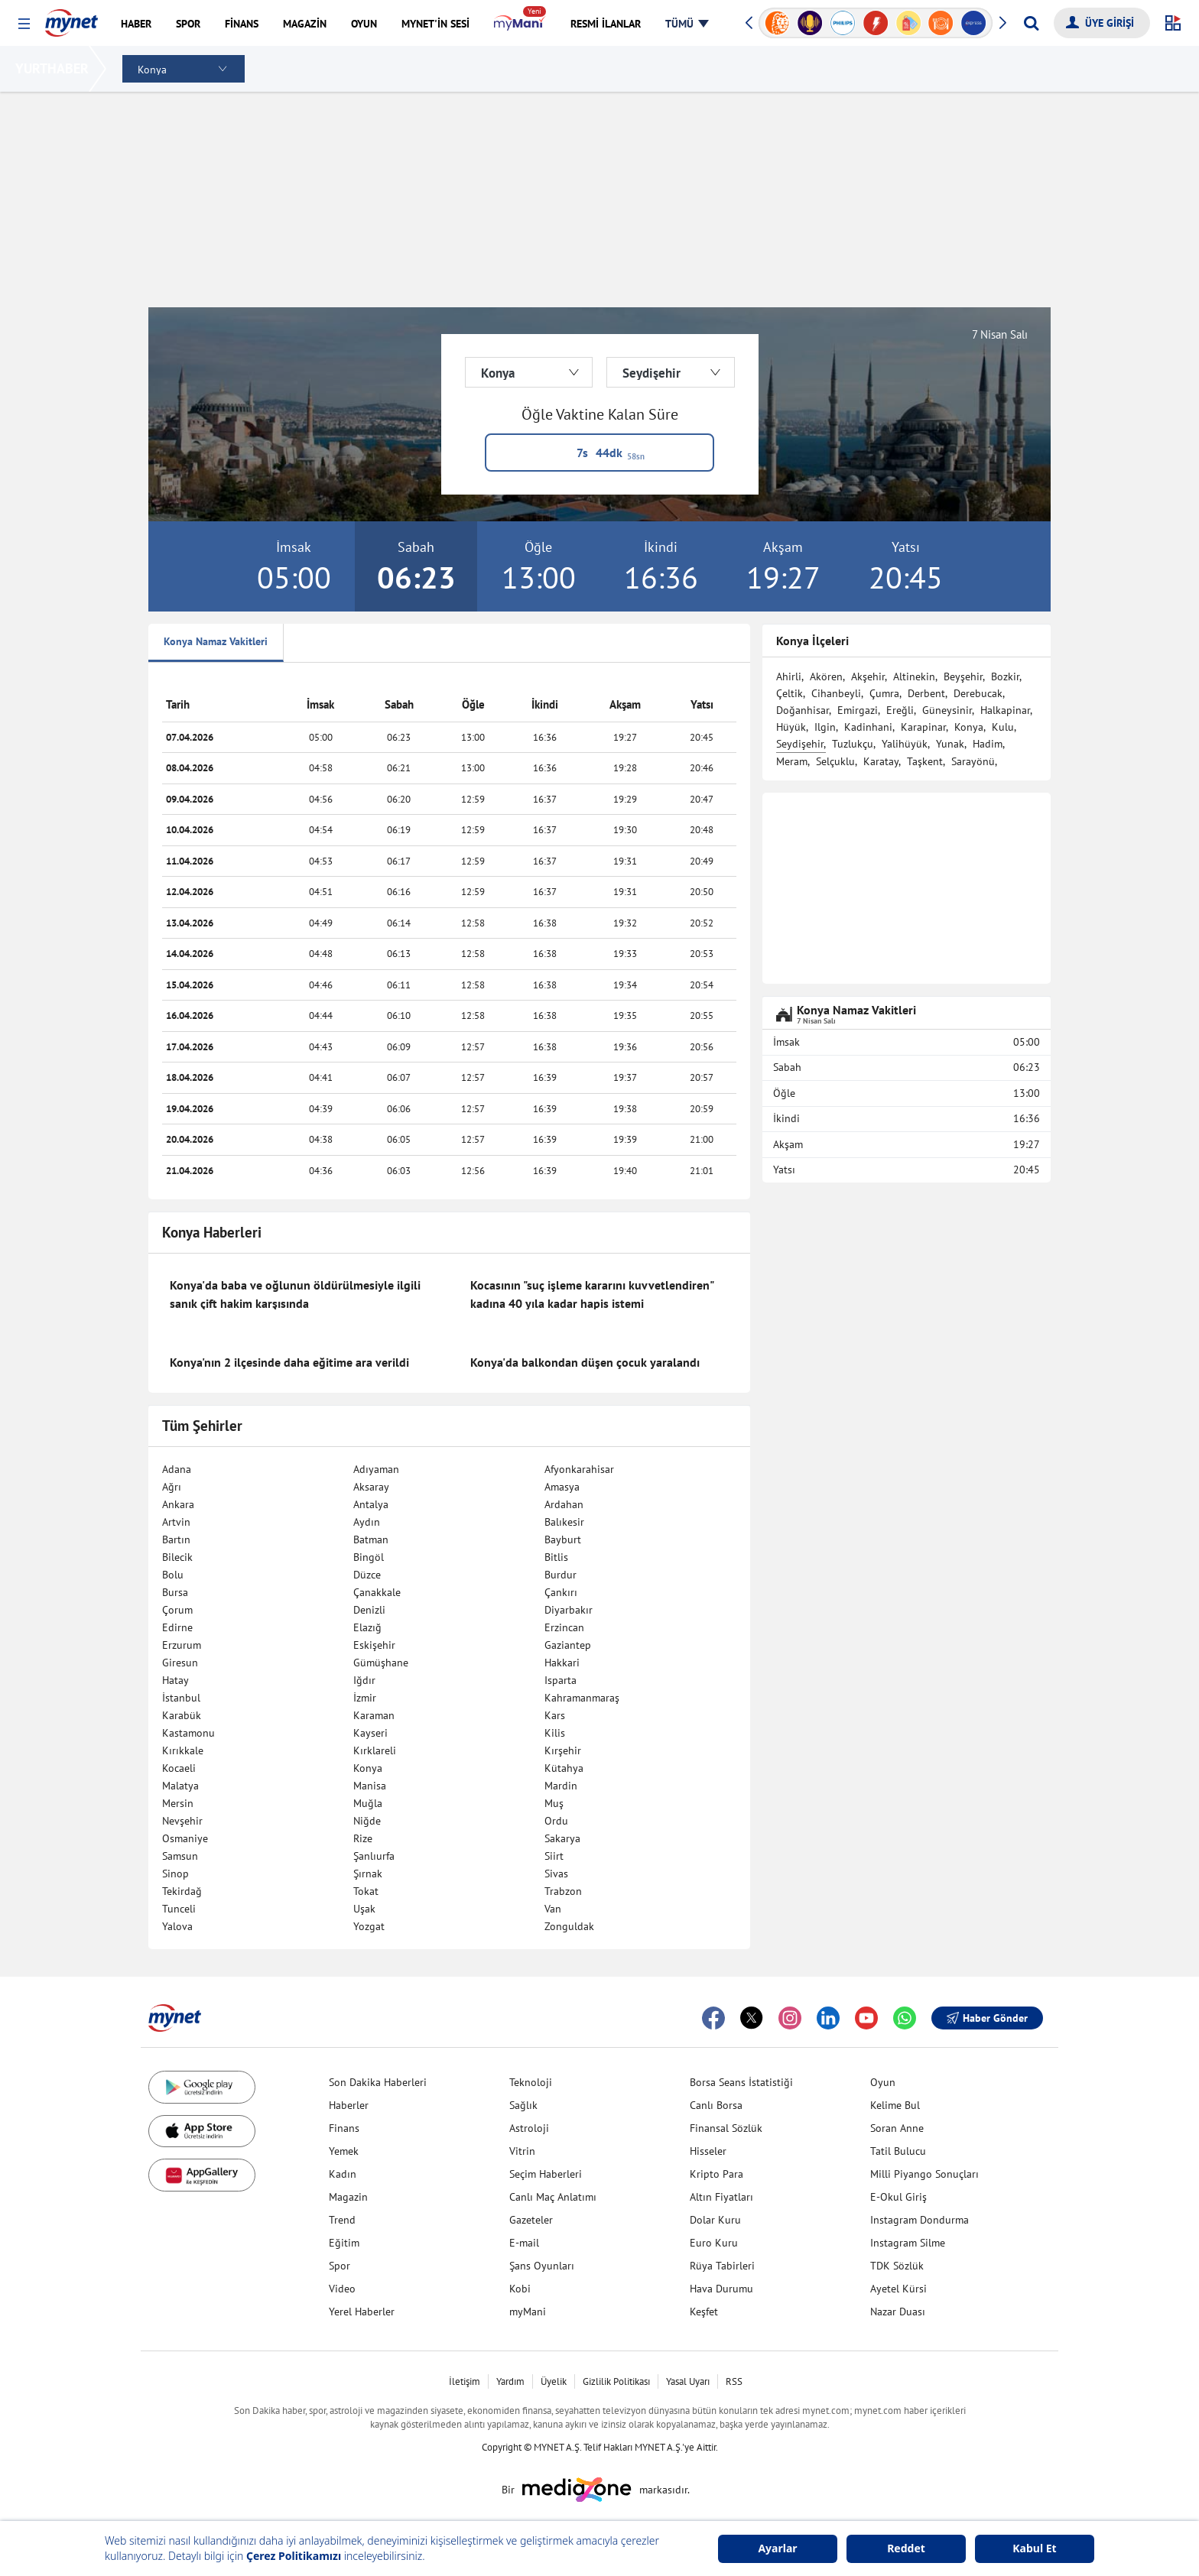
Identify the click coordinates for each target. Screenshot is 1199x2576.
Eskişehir (374, 1645)
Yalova (177, 1926)
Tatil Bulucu (898, 2151)
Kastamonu (188, 1733)
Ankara (178, 1504)
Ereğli (900, 710)
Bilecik (177, 1557)
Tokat (366, 1891)
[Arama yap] (1031, 23)
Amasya (562, 1487)
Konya (367, 1768)
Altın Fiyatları (721, 2197)
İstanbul (181, 1698)
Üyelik (554, 2381)
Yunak (950, 744)
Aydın (366, 1522)
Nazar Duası (897, 2311)
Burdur (560, 1575)
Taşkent (925, 761)
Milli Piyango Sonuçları (924, 2174)
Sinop (175, 1873)
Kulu (1003, 727)
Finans (344, 2128)
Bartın (176, 1539)
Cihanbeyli (836, 693)
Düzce (367, 1575)
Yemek (344, 2151)
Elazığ (367, 1627)
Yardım (510, 2381)
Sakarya (562, 1838)
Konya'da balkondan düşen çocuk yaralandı (585, 1362)
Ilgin (825, 727)
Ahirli (788, 676)
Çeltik (789, 693)
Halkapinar (1005, 710)
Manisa (369, 1785)
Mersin (177, 1803)
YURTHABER (55, 68)
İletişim (464, 2381)
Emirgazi (857, 710)
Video (342, 2288)
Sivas (556, 1873)
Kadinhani (868, 727)
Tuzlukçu (852, 744)
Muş (554, 1803)
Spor (339, 2266)
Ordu (556, 1821)
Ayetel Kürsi (898, 2288)
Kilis (554, 1733)
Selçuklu (835, 761)
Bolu (173, 1575)
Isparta (560, 1680)
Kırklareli (374, 1750)
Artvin (176, 1522)
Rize (362, 1838)
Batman (370, 1539)
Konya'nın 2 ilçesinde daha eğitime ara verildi (289, 1362)
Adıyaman (376, 1469)
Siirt (554, 1856)
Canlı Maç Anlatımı (552, 2197)
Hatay (175, 1680)
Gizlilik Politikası (616, 2381)
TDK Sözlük (897, 2266)
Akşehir (868, 676)
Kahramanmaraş (581, 1698)
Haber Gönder (987, 2018)
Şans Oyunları (541, 2266)
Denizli (369, 1610)
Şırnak (367, 1873)
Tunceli (179, 1909)
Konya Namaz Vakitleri (216, 641)
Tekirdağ (182, 1891)
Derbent (926, 693)
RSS (734, 2381)
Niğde (367, 1821)
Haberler (349, 2105)
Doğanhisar (802, 710)
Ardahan (563, 1504)
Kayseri (370, 1733)
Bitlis (556, 1557)
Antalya (370, 1504)
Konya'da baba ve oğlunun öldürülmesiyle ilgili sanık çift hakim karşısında (295, 1294)
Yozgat (369, 1926)
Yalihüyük (905, 744)
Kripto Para (716, 2174)
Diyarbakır (568, 1610)
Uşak (364, 1909)
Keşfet (704, 2311)
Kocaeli (179, 1768)
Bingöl (368, 1557)
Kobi (520, 2288)
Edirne (177, 1627)
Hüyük (791, 727)
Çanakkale (377, 1592)
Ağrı (171, 1487)
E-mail (524, 2243)
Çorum (177, 1610)
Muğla (367, 1803)
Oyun (882, 2082)
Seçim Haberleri (545, 2174)
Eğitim (344, 2243)
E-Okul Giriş (898, 2197)
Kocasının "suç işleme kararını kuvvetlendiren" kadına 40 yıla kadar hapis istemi (591, 1294)
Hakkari (562, 1662)
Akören (826, 676)
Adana (176, 1469)
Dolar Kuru (715, 2220)
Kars (554, 1715)
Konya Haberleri (212, 1232)
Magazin (348, 2197)
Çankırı (560, 1592)
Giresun (180, 1662)
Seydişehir (800, 744)
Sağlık (523, 2105)
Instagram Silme (907, 2243)
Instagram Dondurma (919, 2220)
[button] (24, 24)
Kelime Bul (895, 2105)
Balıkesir (564, 1522)
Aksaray (371, 1487)
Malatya (180, 1785)
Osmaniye (185, 1838)
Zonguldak (569, 1926)
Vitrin (522, 2151)
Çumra (884, 693)
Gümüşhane (380, 1662)
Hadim (987, 744)
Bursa (175, 1592)
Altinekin (914, 676)
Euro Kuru (714, 2243)
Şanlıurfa (374, 1856)
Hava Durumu (721, 2288)
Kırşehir (562, 1750)
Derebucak (978, 693)
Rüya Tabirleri (722, 2266)
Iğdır (364, 1680)
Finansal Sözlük (726, 2128)
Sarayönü (973, 761)
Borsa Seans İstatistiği (741, 2082)
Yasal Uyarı (688, 2381)
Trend (342, 2220)
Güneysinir (947, 710)
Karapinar (923, 727)
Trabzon (563, 1891)
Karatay (880, 761)
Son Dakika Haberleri (378, 2082)
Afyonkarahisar (579, 1469)
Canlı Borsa (716, 2105)
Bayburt (562, 1539)
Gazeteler (531, 2220)
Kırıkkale (182, 1750)
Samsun (180, 1856)
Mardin (560, 1785)
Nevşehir (182, 1821)
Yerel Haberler (362, 2311)
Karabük (181, 1715)
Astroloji (529, 2128)
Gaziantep (567, 1645)
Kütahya (563, 1768)
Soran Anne (897, 2128)
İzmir (364, 1698)
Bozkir (1005, 676)
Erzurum (181, 1645)
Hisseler (708, 2151)
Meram (791, 761)
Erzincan (564, 1627)
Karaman (374, 1715)
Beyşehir (963, 676)
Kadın (342, 2174)
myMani (527, 2311)
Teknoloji (530, 2082)
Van (552, 1909)
